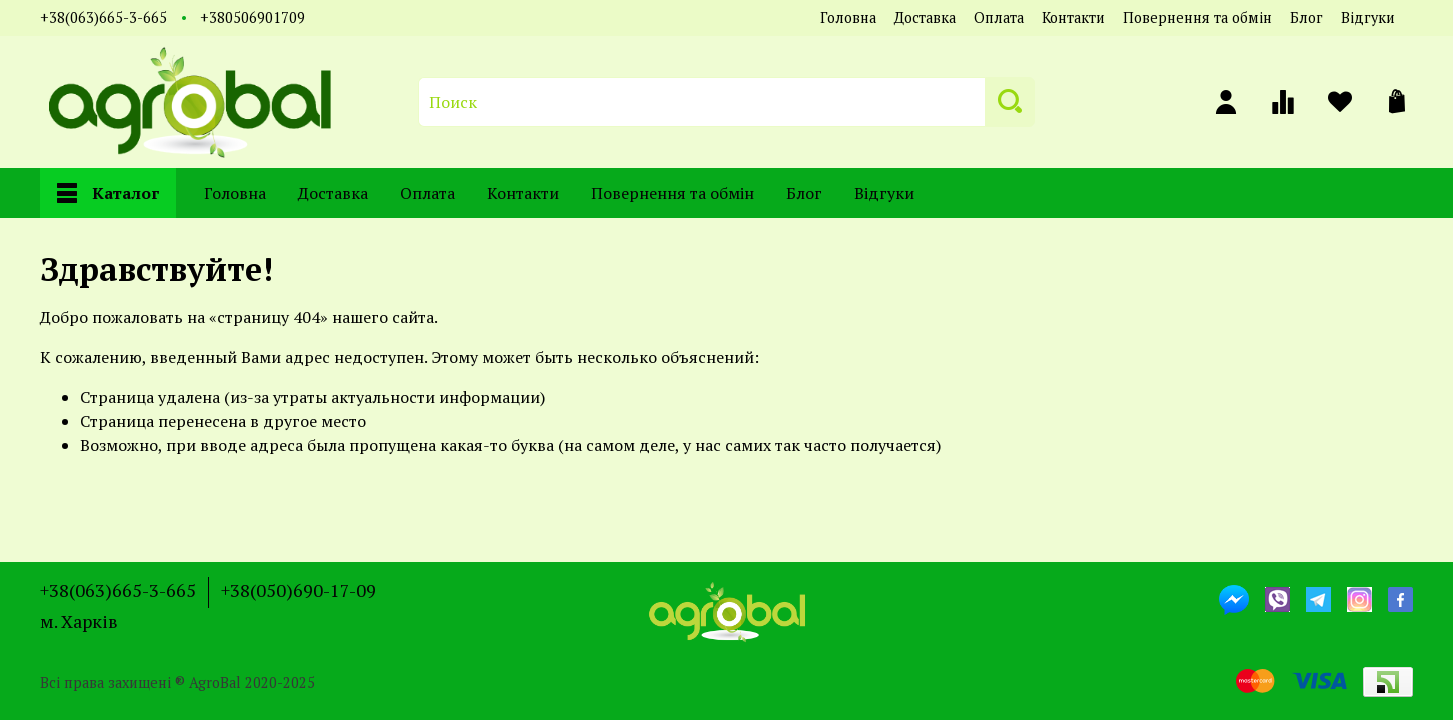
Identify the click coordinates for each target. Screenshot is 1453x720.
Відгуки (1368, 17)
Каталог (108, 193)
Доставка (925, 17)
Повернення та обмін (1197, 17)
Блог (1306, 17)
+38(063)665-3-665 (103, 17)
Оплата (999, 17)
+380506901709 (252, 17)
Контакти (1073, 17)
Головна (848, 17)
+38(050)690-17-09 (298, 590)
